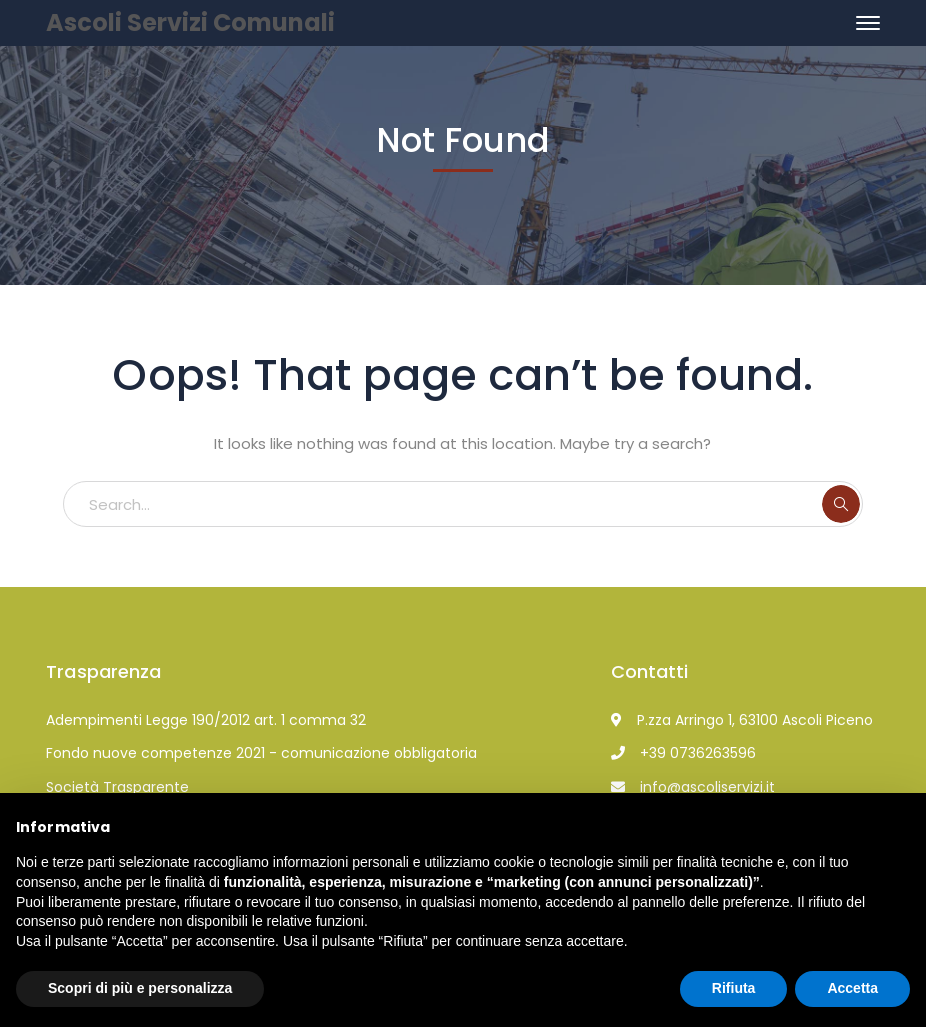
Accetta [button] (852, 988)
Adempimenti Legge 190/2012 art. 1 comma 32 (206, 720)
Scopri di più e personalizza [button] (140, 988)
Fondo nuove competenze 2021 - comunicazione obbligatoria (261, 753)
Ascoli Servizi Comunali (190, 22)
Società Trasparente (117, 787)
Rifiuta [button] (734, 988)
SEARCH (841, 504)
